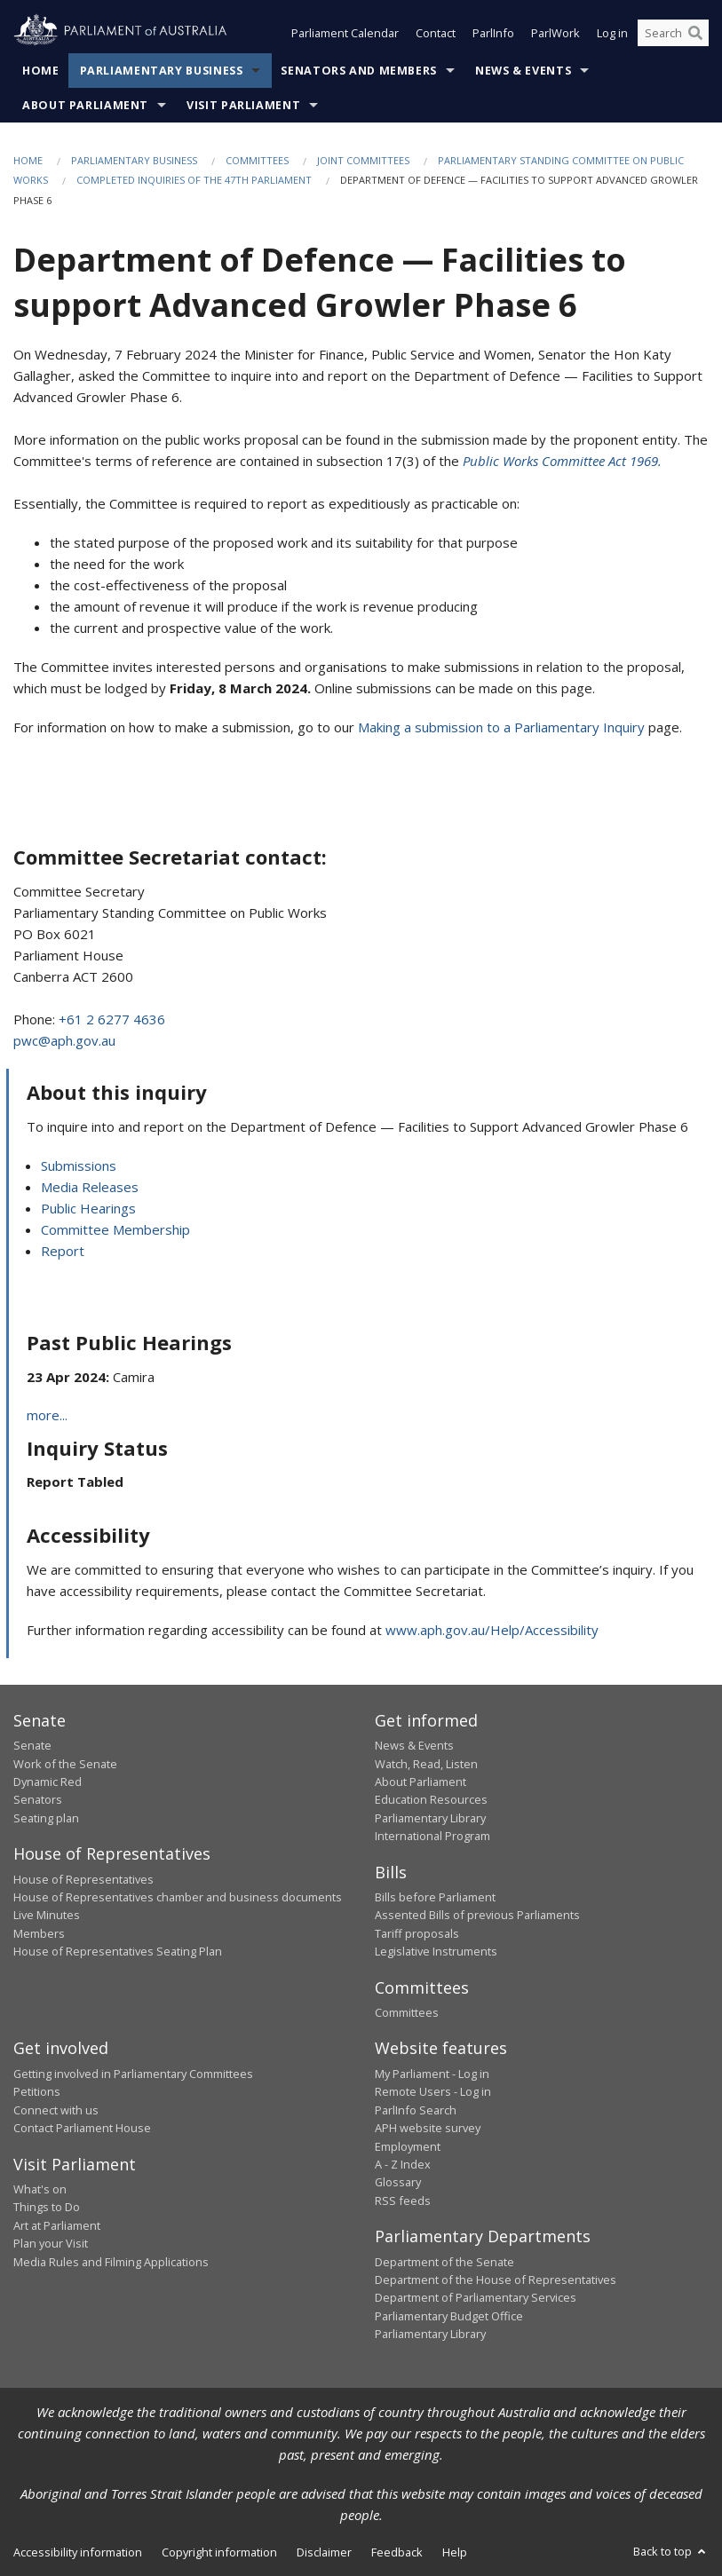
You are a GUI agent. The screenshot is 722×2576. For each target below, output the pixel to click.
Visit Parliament (243, 105)
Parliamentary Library (430, 1818)
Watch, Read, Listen (426, 1764)
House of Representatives (83, 1879)
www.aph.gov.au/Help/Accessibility (492, 1630)
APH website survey (427, 2128)
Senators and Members (359, 70)
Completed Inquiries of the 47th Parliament (194, 180)
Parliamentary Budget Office (449, 2316)
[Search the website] (673, 33)
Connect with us (56, 2110)
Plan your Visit (50, 2243)
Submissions (78, 1165)
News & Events (523, 70)
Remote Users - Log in (433, 2091)
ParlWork (555, 34)
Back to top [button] (671, 2551)
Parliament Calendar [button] (345, 34)
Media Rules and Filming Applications (111, 2262)
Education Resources (431, 1799)
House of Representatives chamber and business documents (177, 1897)
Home (41, 70)
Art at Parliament (56, 2225)
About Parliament (85, 105)
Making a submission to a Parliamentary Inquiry (501, 727)
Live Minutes (46, 1915)
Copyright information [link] (219, 2552)
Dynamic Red (47, 1782)
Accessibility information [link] (77, 2552)
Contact (436, 34)
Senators (37, 1799)
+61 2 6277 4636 (112, 1019)
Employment (407, 2146)
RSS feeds (403, 2201)
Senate (32, 1745)
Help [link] (454, 2552)
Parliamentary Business (161, 70)
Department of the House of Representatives (495, 2280)
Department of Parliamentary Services (475, 2297)
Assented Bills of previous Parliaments (477, 1915)
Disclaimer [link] (324, 2552)
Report (62, 1251)
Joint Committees (363, 160)
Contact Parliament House (82, 2128)
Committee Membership (115, 1229)
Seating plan (46, 1818)
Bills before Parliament (435, 1897)
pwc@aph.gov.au (64, 1040)
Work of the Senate (65, 1764)
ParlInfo (493, 34)
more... (47, 1415)
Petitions (36, 2091)
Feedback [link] (397, 2552)
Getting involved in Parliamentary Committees (133, 2074)
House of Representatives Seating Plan (117, 1951)
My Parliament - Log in (432, 2074)
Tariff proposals (417, 1933)
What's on (40, 2189)
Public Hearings (88, 1208)
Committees (257, 160)
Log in (612, 34)
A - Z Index (403, 2164)
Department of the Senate (444, 2262)
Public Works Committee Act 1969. (562, 461)
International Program (432, 1836)
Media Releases (90, 1187)
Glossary (398, 2182)
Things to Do (46, 2207)
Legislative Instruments (436, 1951)
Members (39, 1933)
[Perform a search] (695, 33)
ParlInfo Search (415, 2110)
